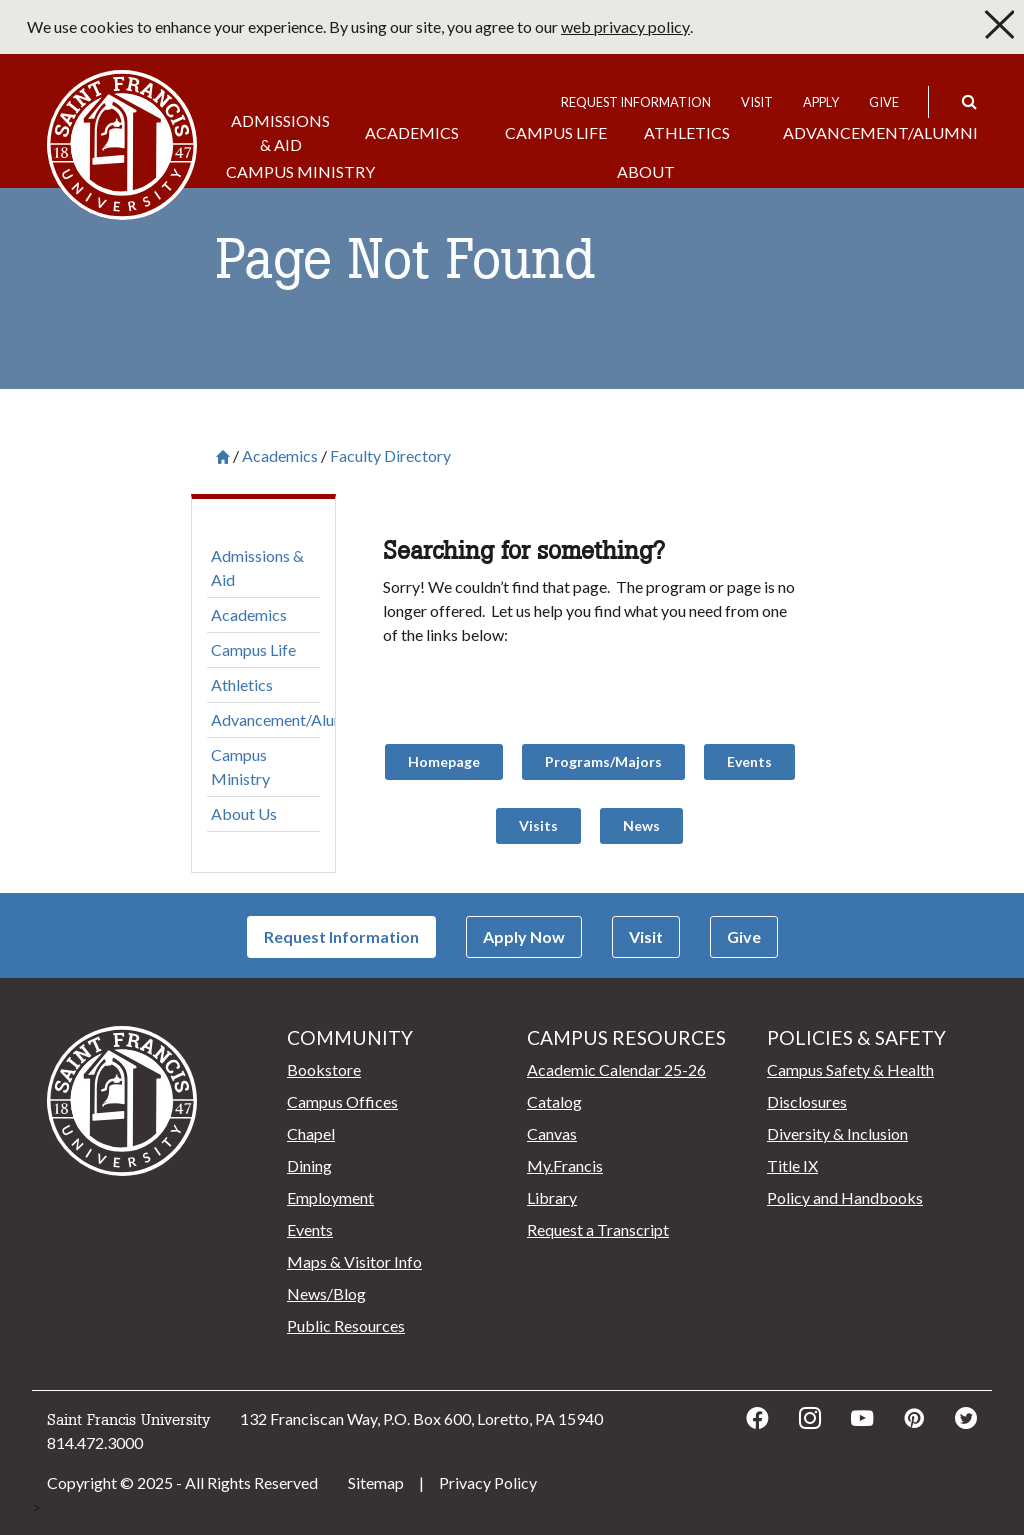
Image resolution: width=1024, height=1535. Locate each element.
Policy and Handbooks (845, 1197)
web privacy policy (625, 26)
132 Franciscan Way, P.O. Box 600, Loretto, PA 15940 (421, 1418)
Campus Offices (342, 1101)
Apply (821, 102)
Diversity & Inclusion (837, 1133)
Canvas (552, 1133)
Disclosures (807, 1101)
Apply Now (524, 936)
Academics (412, 132)
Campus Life (556, 132)
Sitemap (376, 1482)
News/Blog (326, 1293)
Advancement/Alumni (880, 132)
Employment (330, 1197)
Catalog (554, 1101)
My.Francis (565, 1165)
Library (552, 1197)
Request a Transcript (598, 1229)
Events (310, 1229)
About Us (244, 813)
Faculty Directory (390, 456)
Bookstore (324, 1069)
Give (884, 102)
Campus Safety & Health (850, 1069)
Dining (309, 1165)
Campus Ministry (300, 171)
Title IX (792, 1165)
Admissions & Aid (280, 132)
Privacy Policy (488, 1482)
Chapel (311, 1133)
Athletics (687, 132)
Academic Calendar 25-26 (616, 1069)
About (646, 171)
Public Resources (346, 1325)
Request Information (636, 102)
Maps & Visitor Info (354, 1261)
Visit (757, 102)
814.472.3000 (95, 1442)
